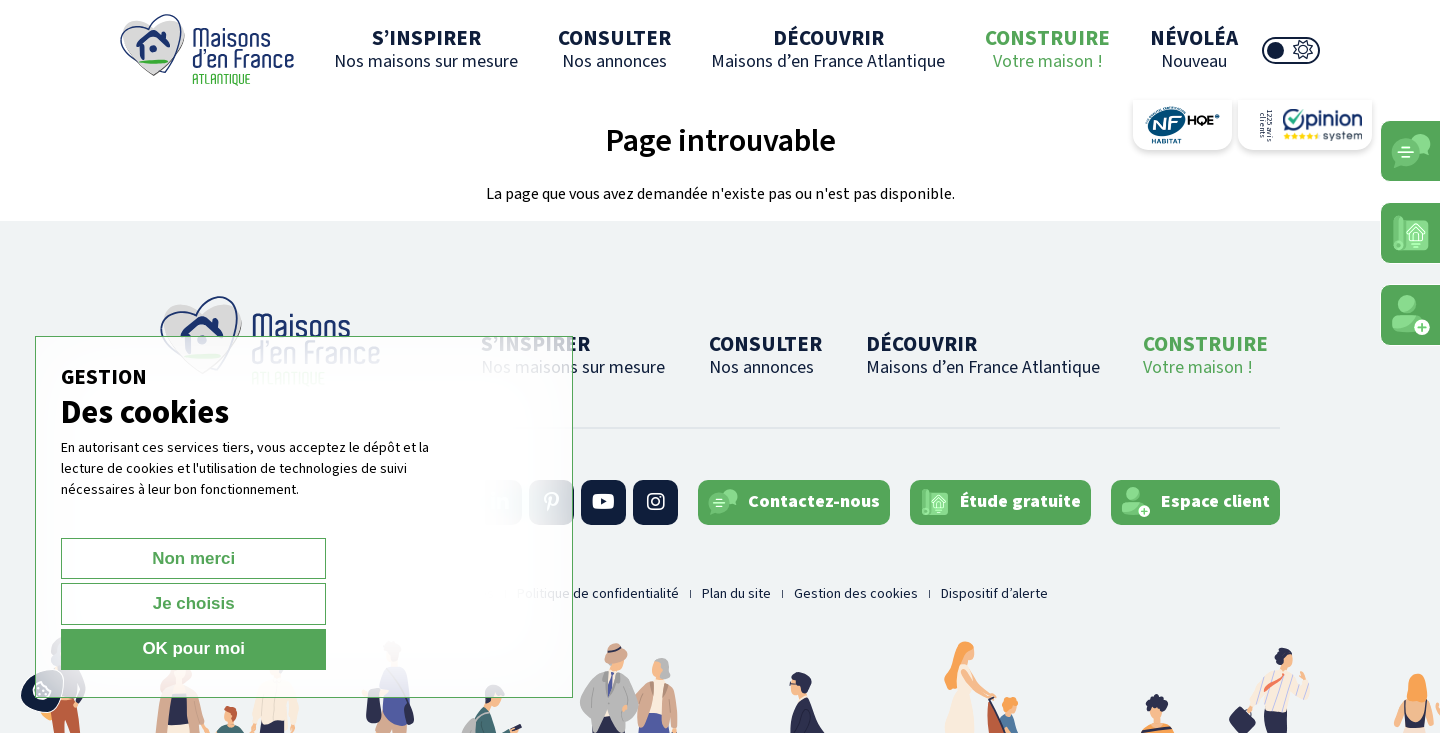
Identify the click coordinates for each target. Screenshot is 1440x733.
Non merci (131, 648)
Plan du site (736, 594)
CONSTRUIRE (1047, 48)
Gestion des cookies (856, 594)
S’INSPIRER (426, 48)
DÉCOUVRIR (828, 48)
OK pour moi (436, 648)
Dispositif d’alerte (994, 594)
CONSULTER (614, 48)
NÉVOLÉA (1194, 48)
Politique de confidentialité (598, 594)
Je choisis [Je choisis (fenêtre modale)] (284, 648)
